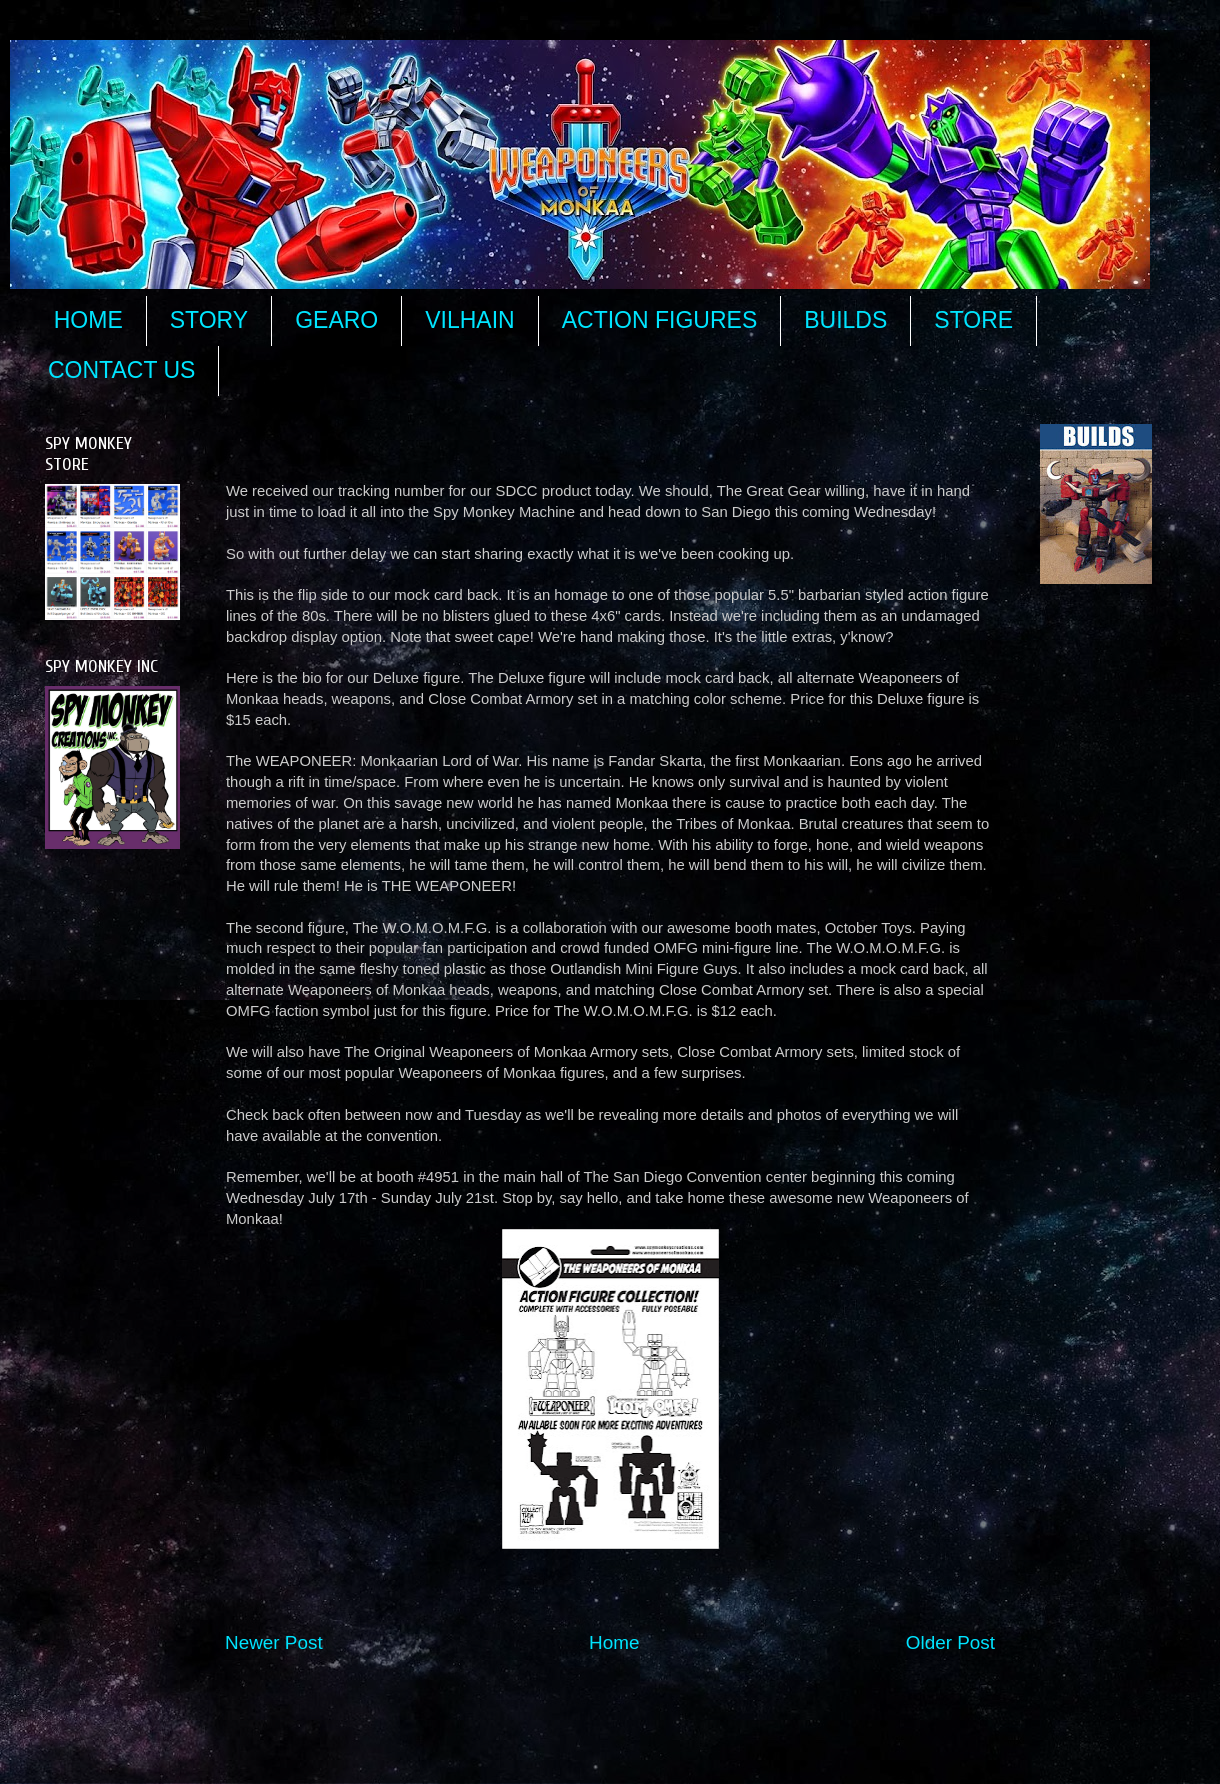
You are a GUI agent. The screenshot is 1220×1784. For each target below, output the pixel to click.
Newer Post (274, 1642)
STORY (209, 320)
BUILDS (845, 320)
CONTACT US (121, 370)
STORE (973, 320)
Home (614, 1642)
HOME (88, 320)
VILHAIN (469, 320)
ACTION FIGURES (660, 320)
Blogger (846, 1743)
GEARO (336, 320)
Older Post (950, 1642)
